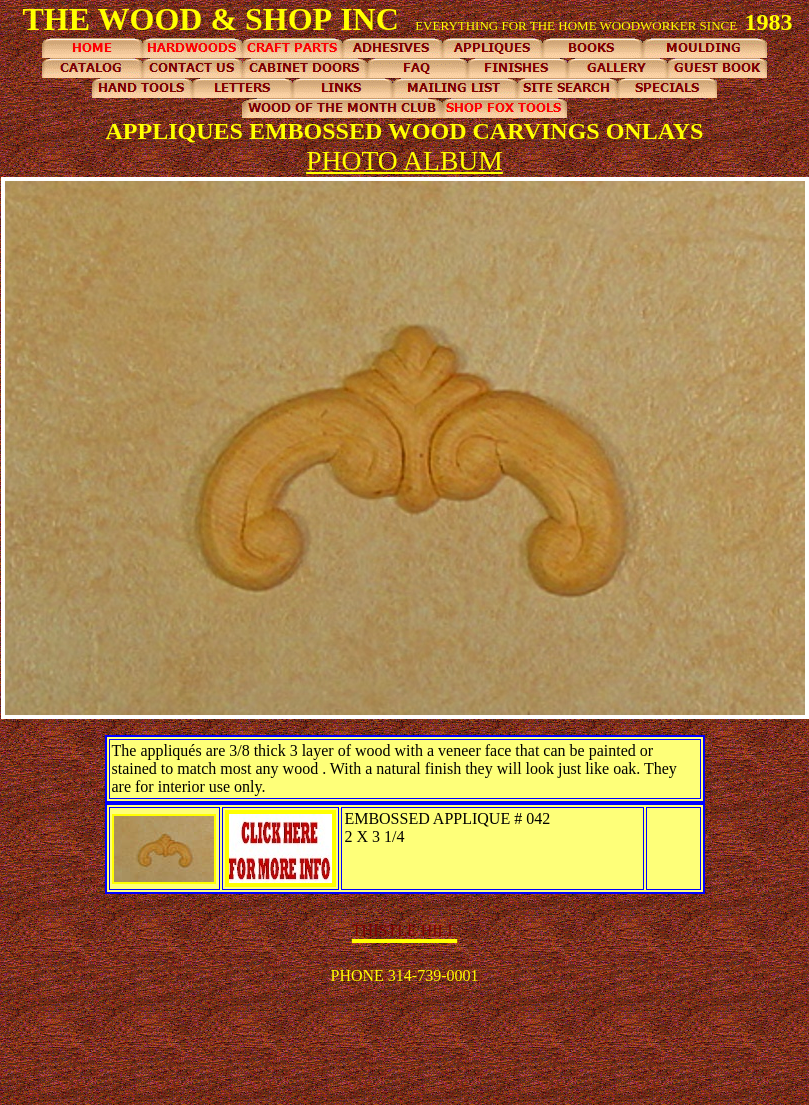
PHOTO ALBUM (404, 160)
